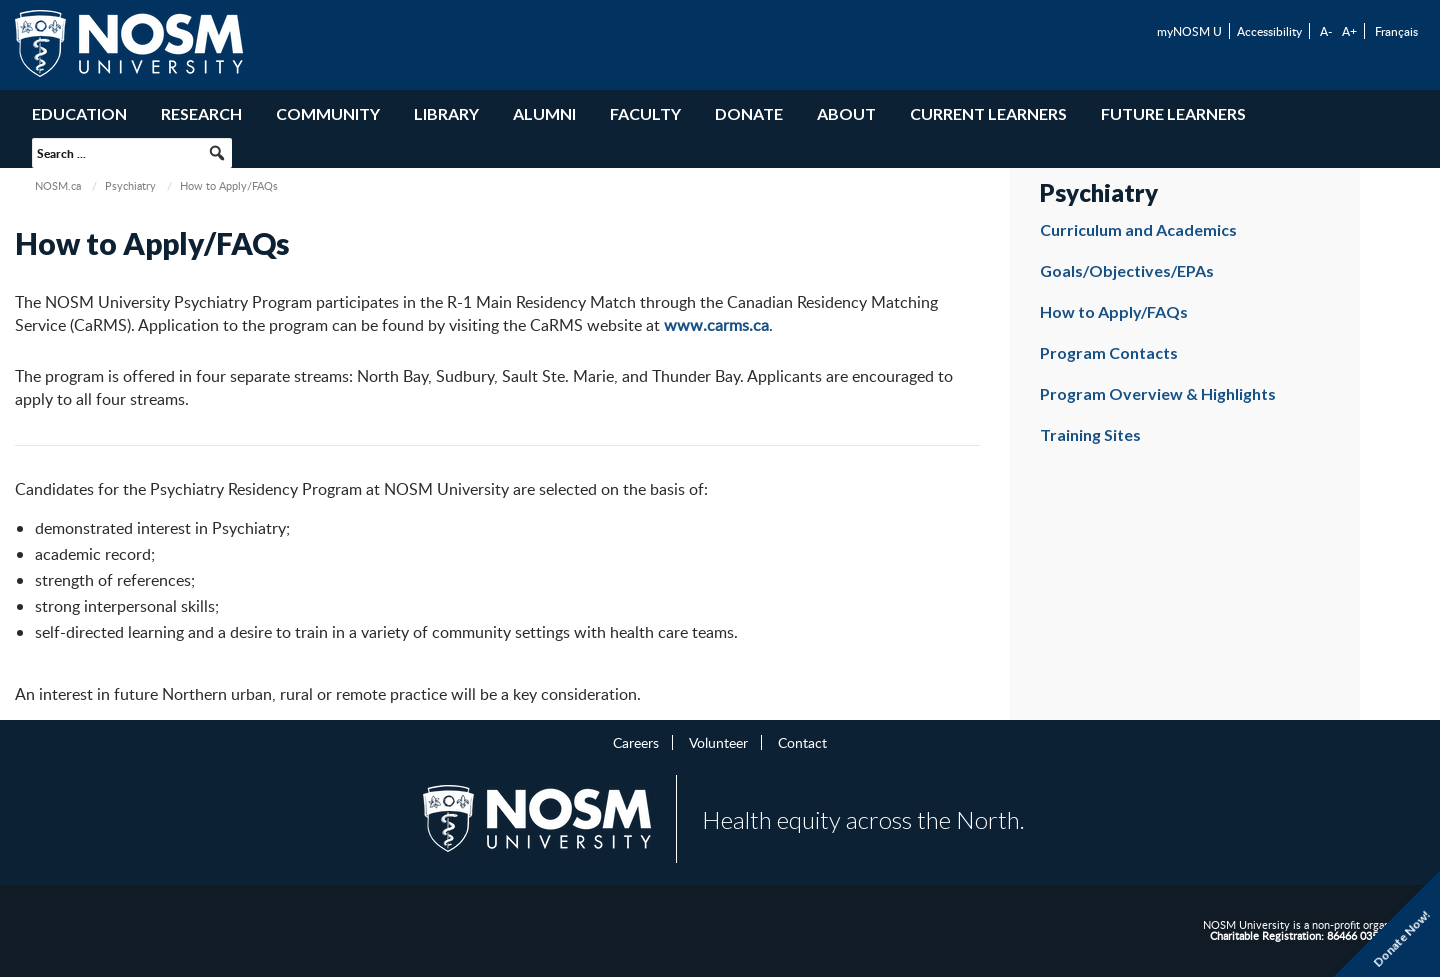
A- (1326, 31)
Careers (636, 742)
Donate (749, 113)
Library (446, 113)
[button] (217, 153)
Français (1396, 31)
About (846, 113)
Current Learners (988, 113)
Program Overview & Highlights (1158, 393)
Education (79, 113)
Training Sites (1090, 434)
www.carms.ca (716, 325)
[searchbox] (132, 153)
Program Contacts (1109, 352)
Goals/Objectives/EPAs (1127, 270)
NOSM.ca (58, 185)
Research (201, 113)
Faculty (645, 113)
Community (328, 113)
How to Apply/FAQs (1114, 311)
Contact (802, 742)
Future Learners (1173, 113)
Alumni (544, 113)
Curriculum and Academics (1138, 229)
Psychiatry (130, 185)
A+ (1349, 31)
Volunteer (718, 742)
